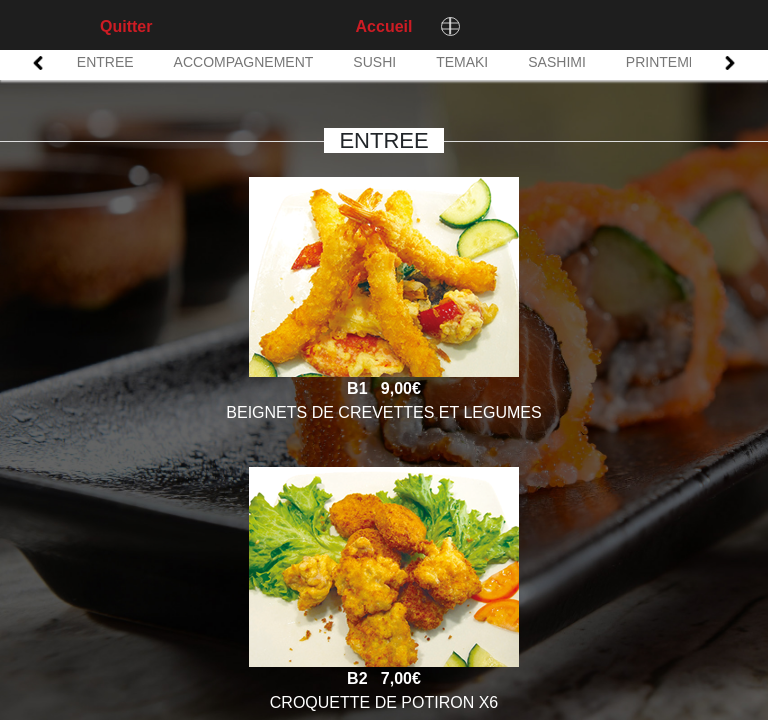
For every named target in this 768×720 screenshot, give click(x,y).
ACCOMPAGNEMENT (244, 62)
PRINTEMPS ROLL (687, 62)
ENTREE (105, 62)
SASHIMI (557, 62)
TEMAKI (462, 62)
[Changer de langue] (450, 26)
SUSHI (374, 62)
